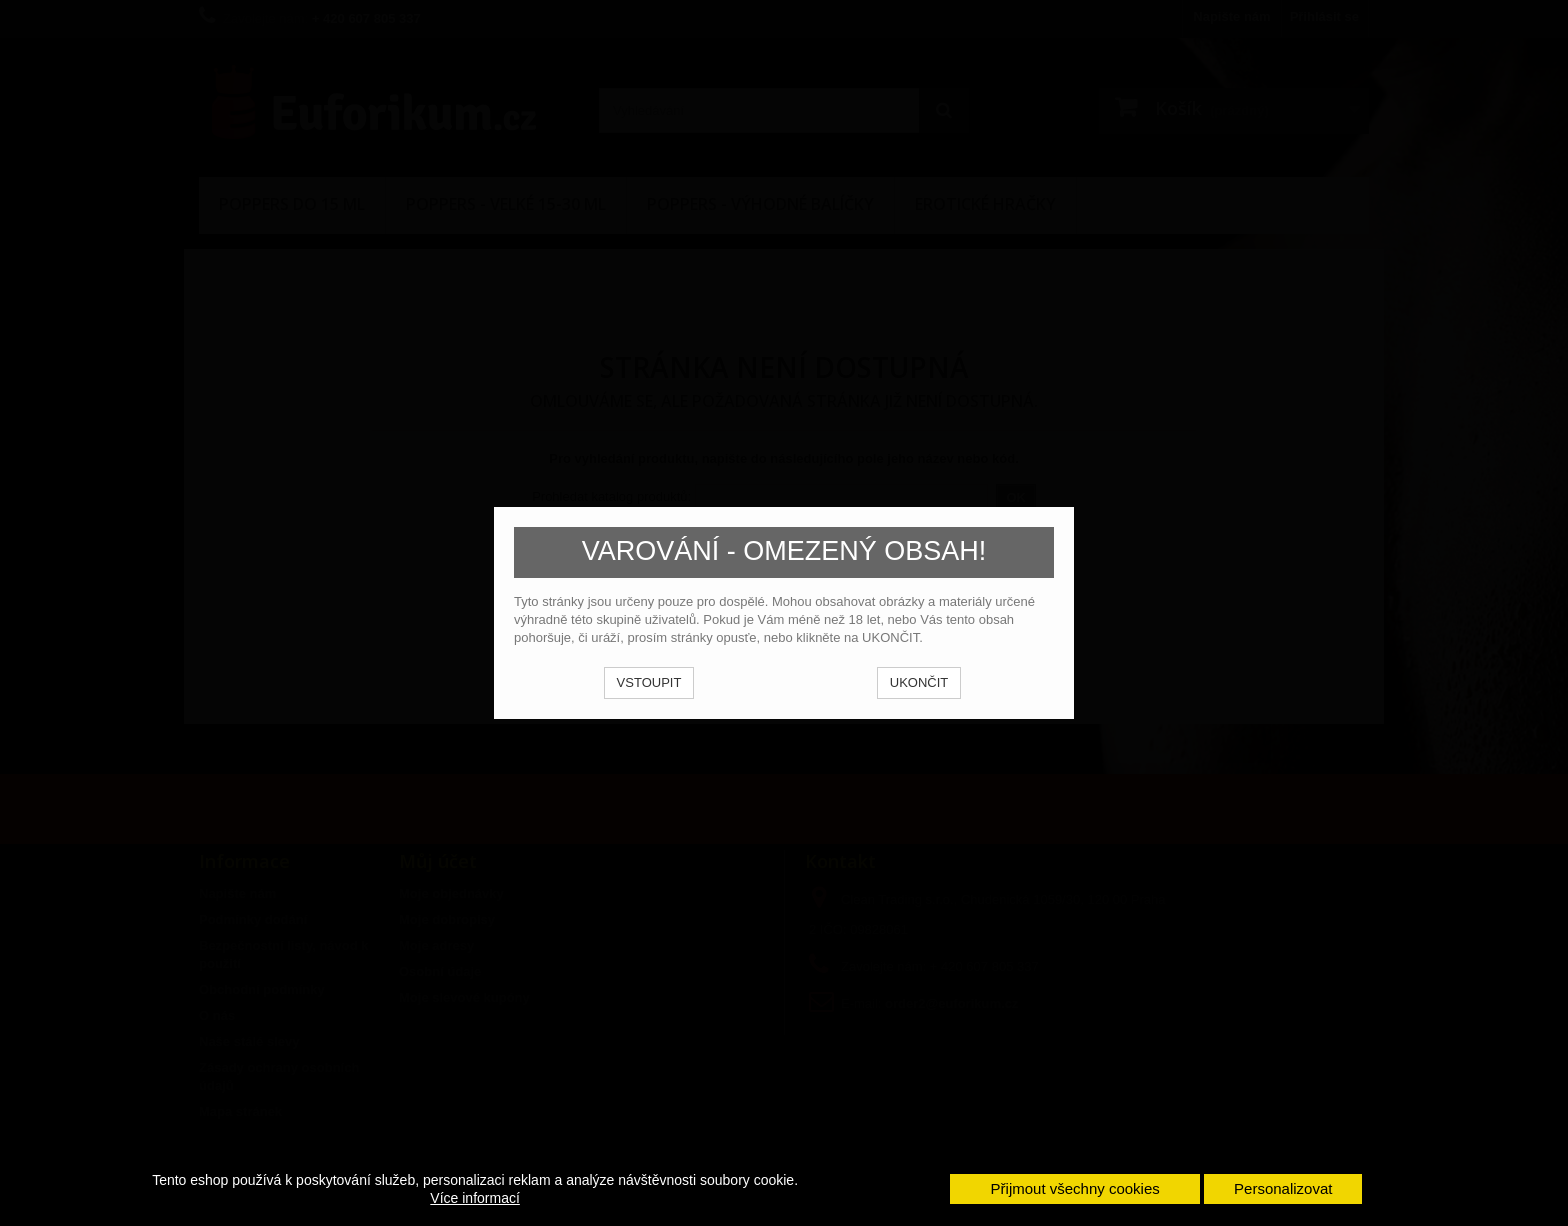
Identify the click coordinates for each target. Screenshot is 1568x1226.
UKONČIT (919, 682)
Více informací (474, 1198)
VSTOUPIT (649, 682)
